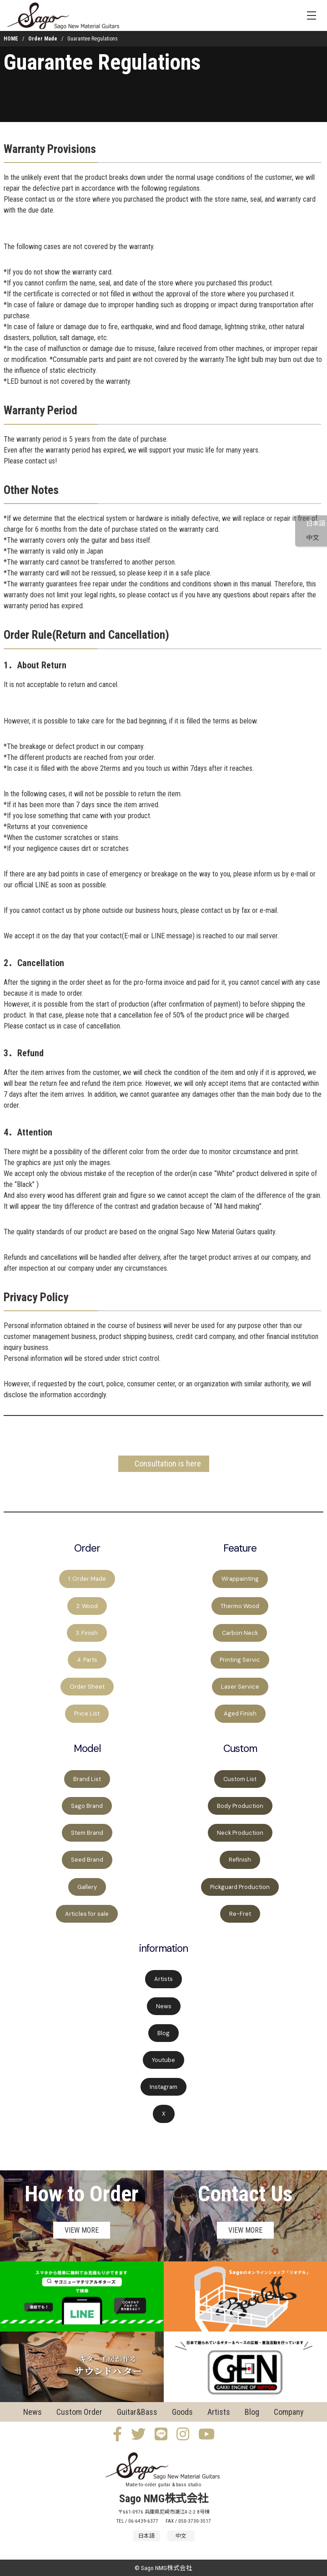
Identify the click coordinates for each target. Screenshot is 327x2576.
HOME (11, 39)
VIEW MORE (82, 2230)
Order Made (42, 39)
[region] (163, 1834)
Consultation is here (167, 1463)
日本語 (315, 524)
